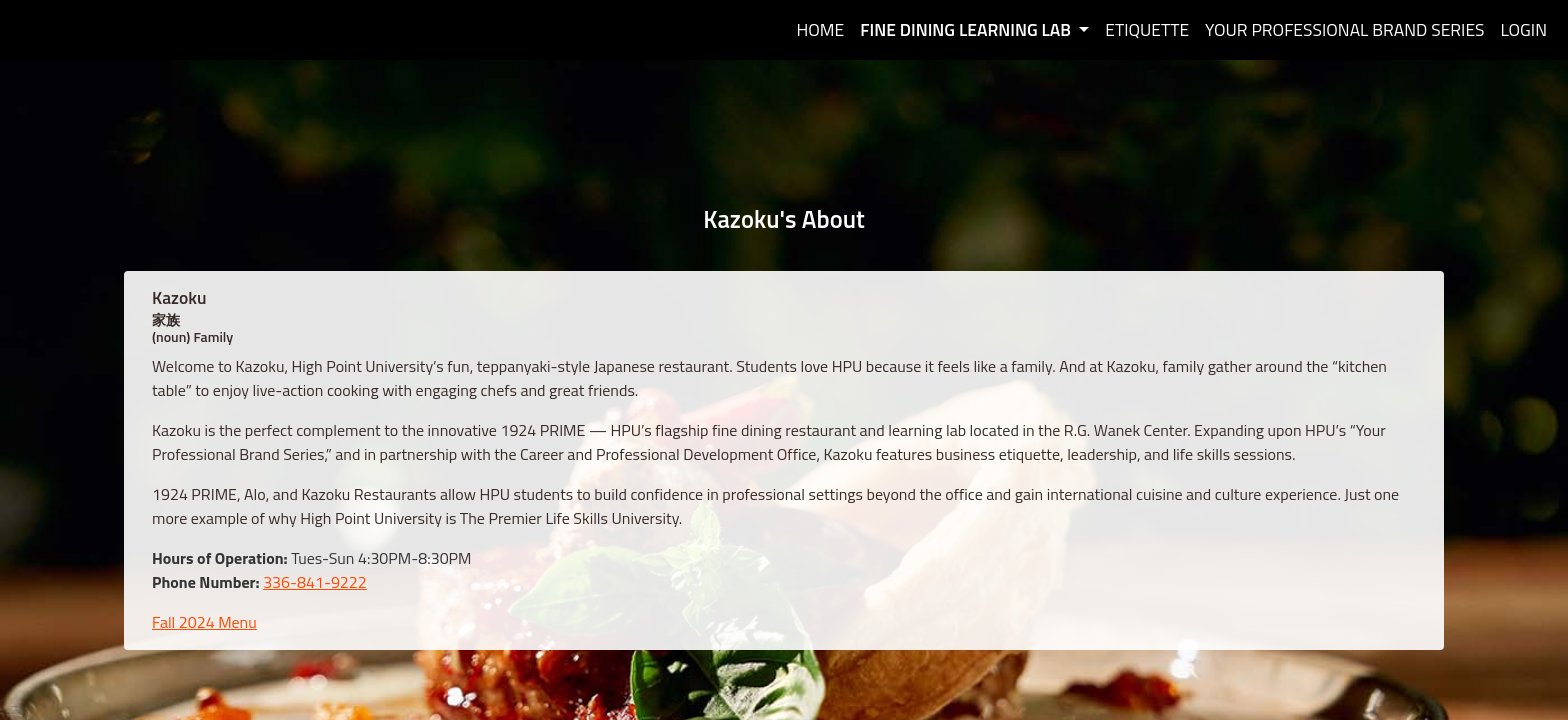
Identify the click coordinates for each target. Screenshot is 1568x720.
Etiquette (1147, 29)
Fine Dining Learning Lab (967, 29)
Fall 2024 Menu (204, 622)
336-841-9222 (315, 582)
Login (1524, 29)
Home (820, 29)
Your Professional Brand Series (1344, 29)
